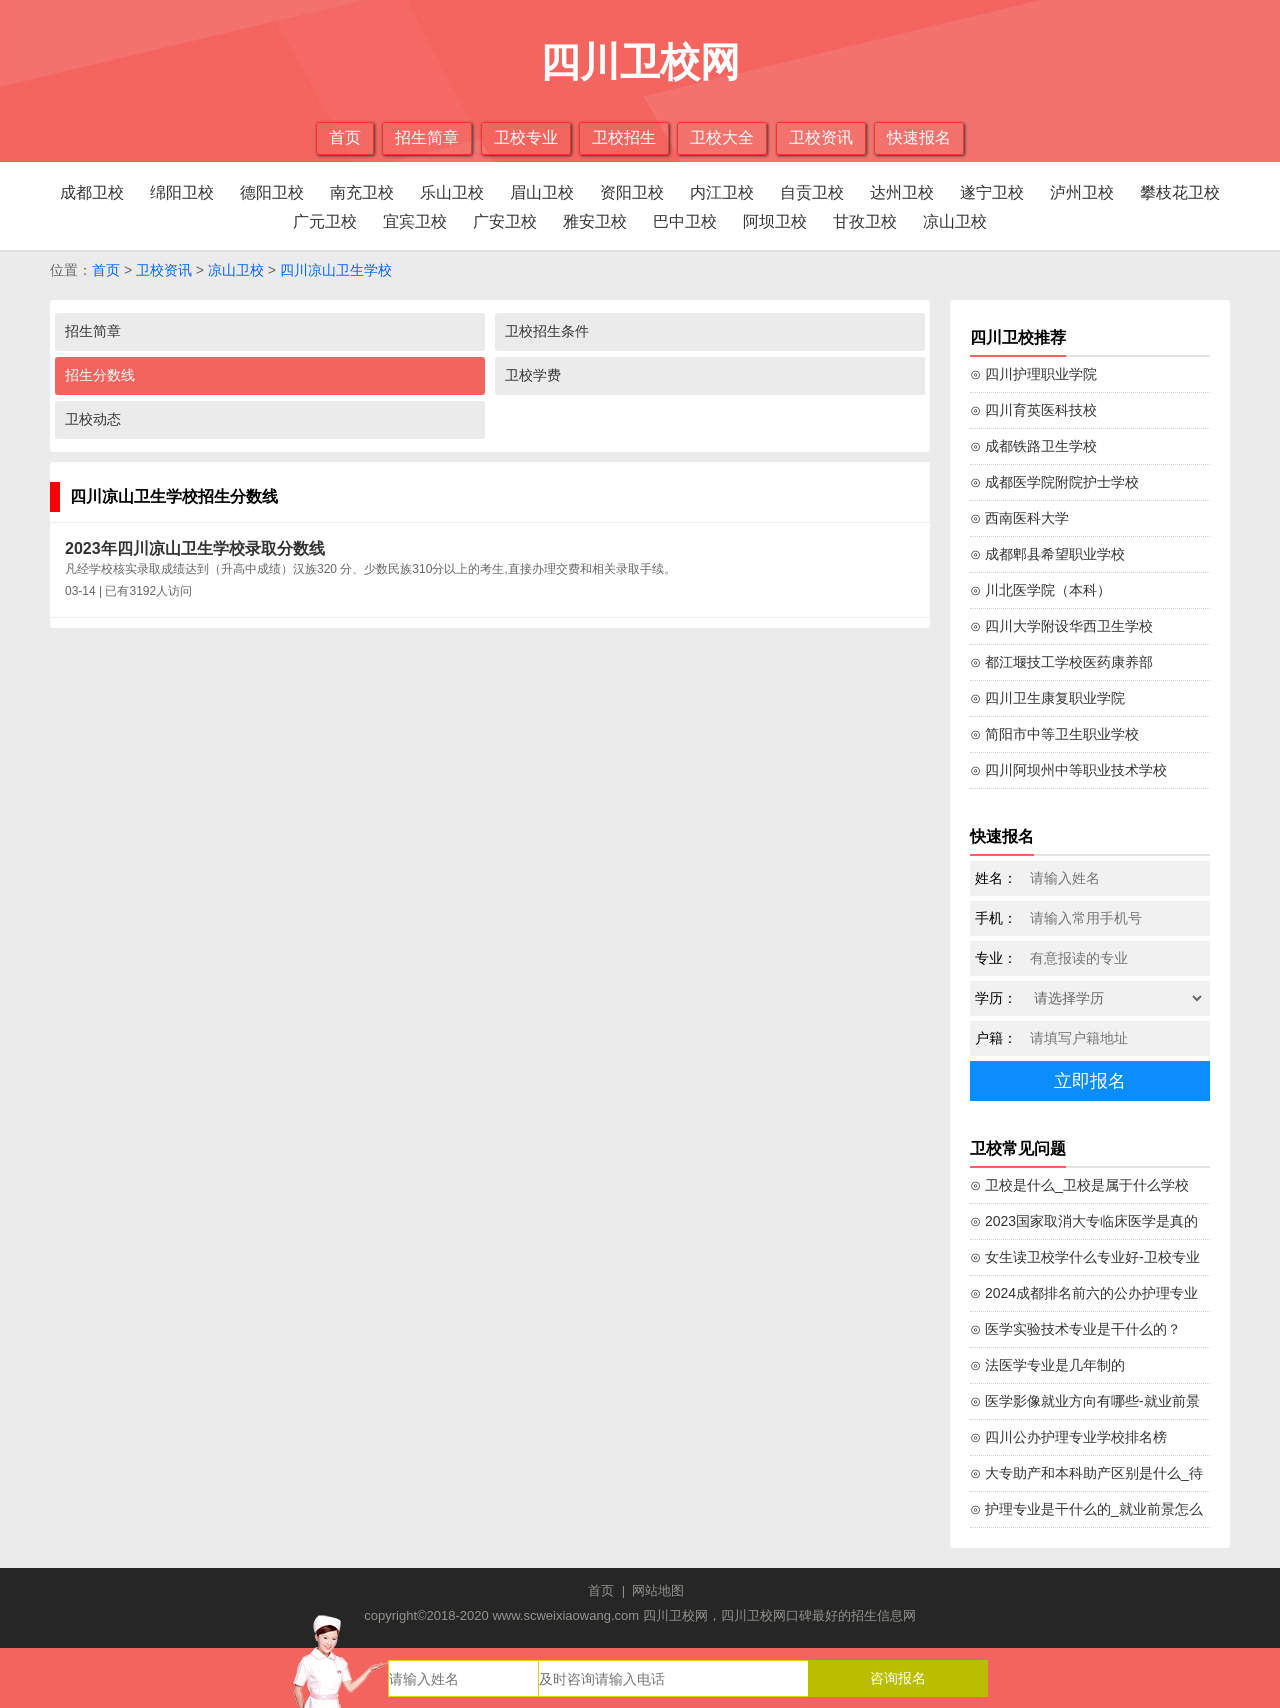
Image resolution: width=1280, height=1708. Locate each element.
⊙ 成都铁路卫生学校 (1033, 446)
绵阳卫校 (182, 192)
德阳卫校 (272, 192)
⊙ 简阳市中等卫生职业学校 (1054, 734)
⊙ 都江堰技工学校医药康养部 (1061, 662)
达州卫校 (902, 192)
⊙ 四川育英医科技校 (1033, 410)
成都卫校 (92, 192)
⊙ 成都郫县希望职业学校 (1047, 554)
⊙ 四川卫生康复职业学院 (1047, 698)
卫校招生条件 (547, 331)
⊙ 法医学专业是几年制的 (1047, 1365)
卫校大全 (722, 137)
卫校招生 (624, 137)
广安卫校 (505, 221)
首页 (345, 137)
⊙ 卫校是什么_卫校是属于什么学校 (1079, 1185)
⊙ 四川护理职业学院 (1033, 374)
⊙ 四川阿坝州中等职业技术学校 (1068, 770)
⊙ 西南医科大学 (1019, 518)
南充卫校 (362, 192)
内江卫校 (722, 192)
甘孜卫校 (865, 221)
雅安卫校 (595, 221)
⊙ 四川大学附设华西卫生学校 (1061, 626)
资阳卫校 (632, 192)
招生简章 (427, 137)
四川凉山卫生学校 (336, 270)
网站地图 (658, 1590)
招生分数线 (100, 375)
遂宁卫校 (992, 192)
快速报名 (919, 137)
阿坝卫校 (775, 221)
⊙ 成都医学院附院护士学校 (1054, 482)
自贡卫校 (812, 192)
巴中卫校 (685, 221)
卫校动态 (93, 419)
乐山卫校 (452, 192)
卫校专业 (526, 137)
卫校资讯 (821, 137)
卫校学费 (533, 375)
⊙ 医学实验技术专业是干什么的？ (1075, 1329)
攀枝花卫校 (1180, 192)
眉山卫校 (542, 192)
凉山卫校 (955, 221)
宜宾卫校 (415, 221)
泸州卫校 (1082, 192)
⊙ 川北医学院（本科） (1040, 590)
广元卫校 (325, 221)
